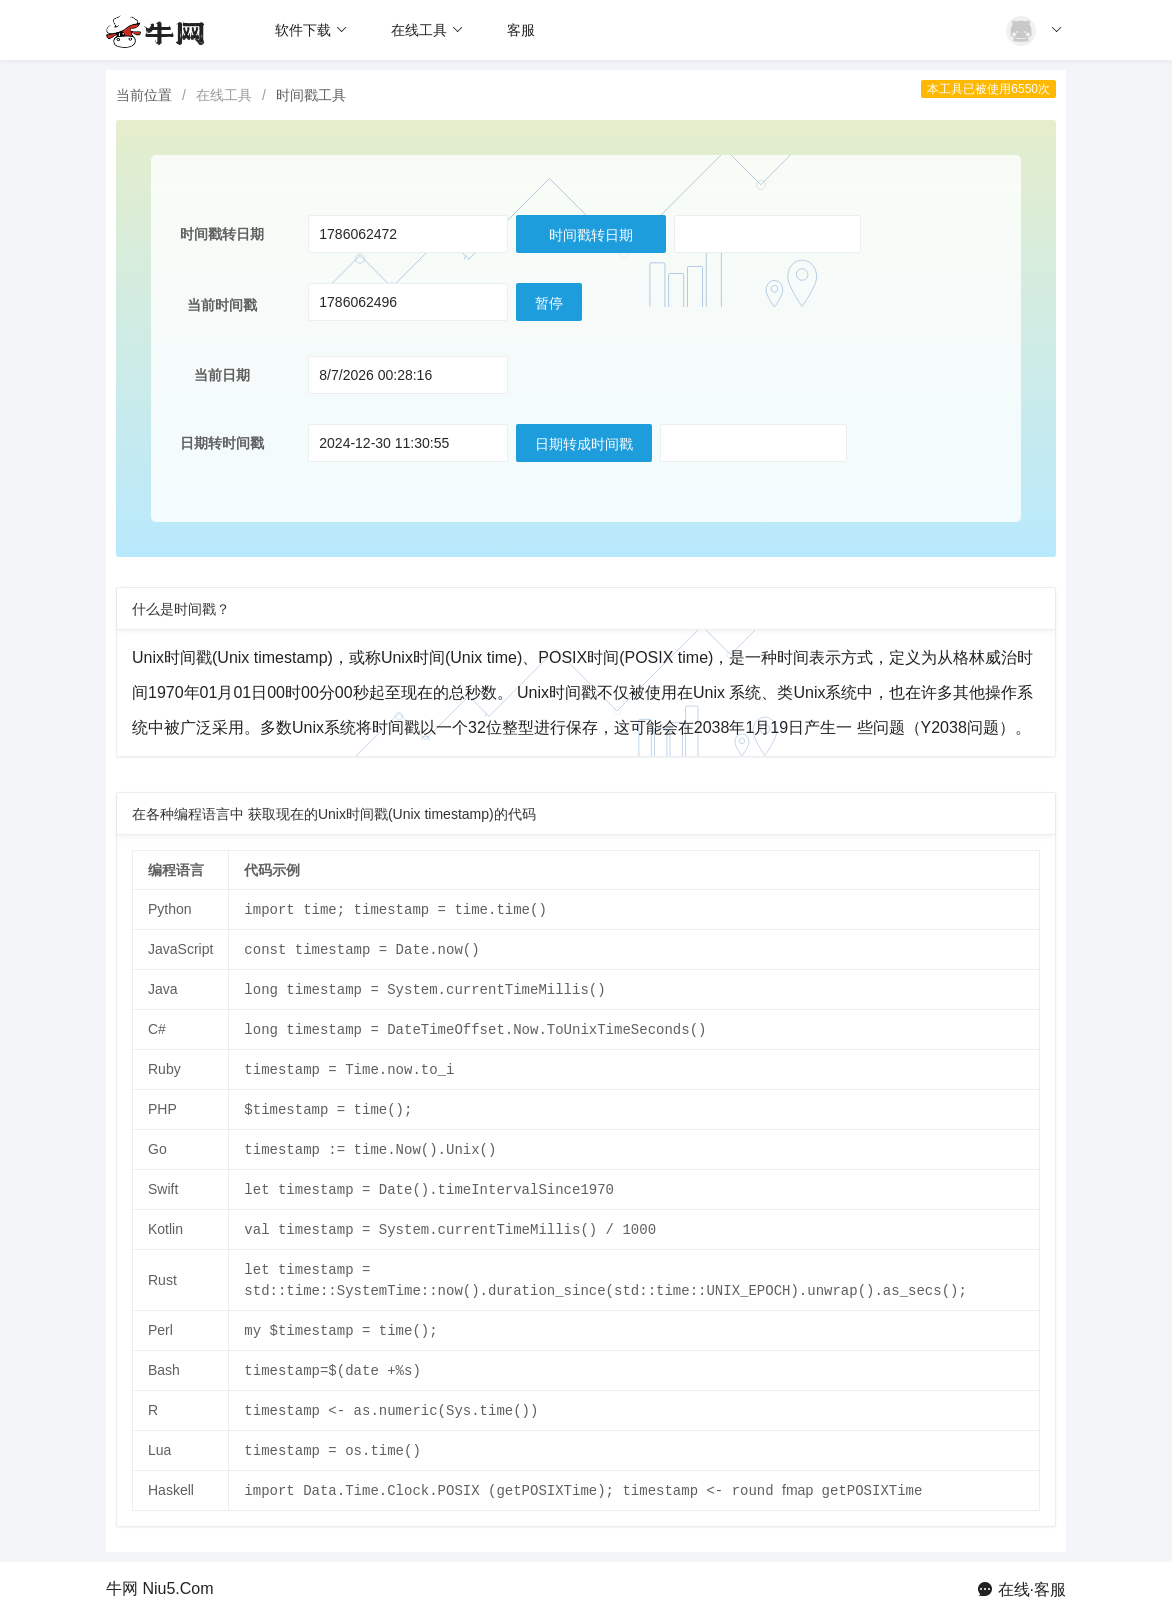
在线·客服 (1032, 1573)
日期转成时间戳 (584, 444)
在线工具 (427, 30)
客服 (521, 30)
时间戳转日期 (591, 235)
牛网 (122, 1573)
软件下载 (311, 30)
